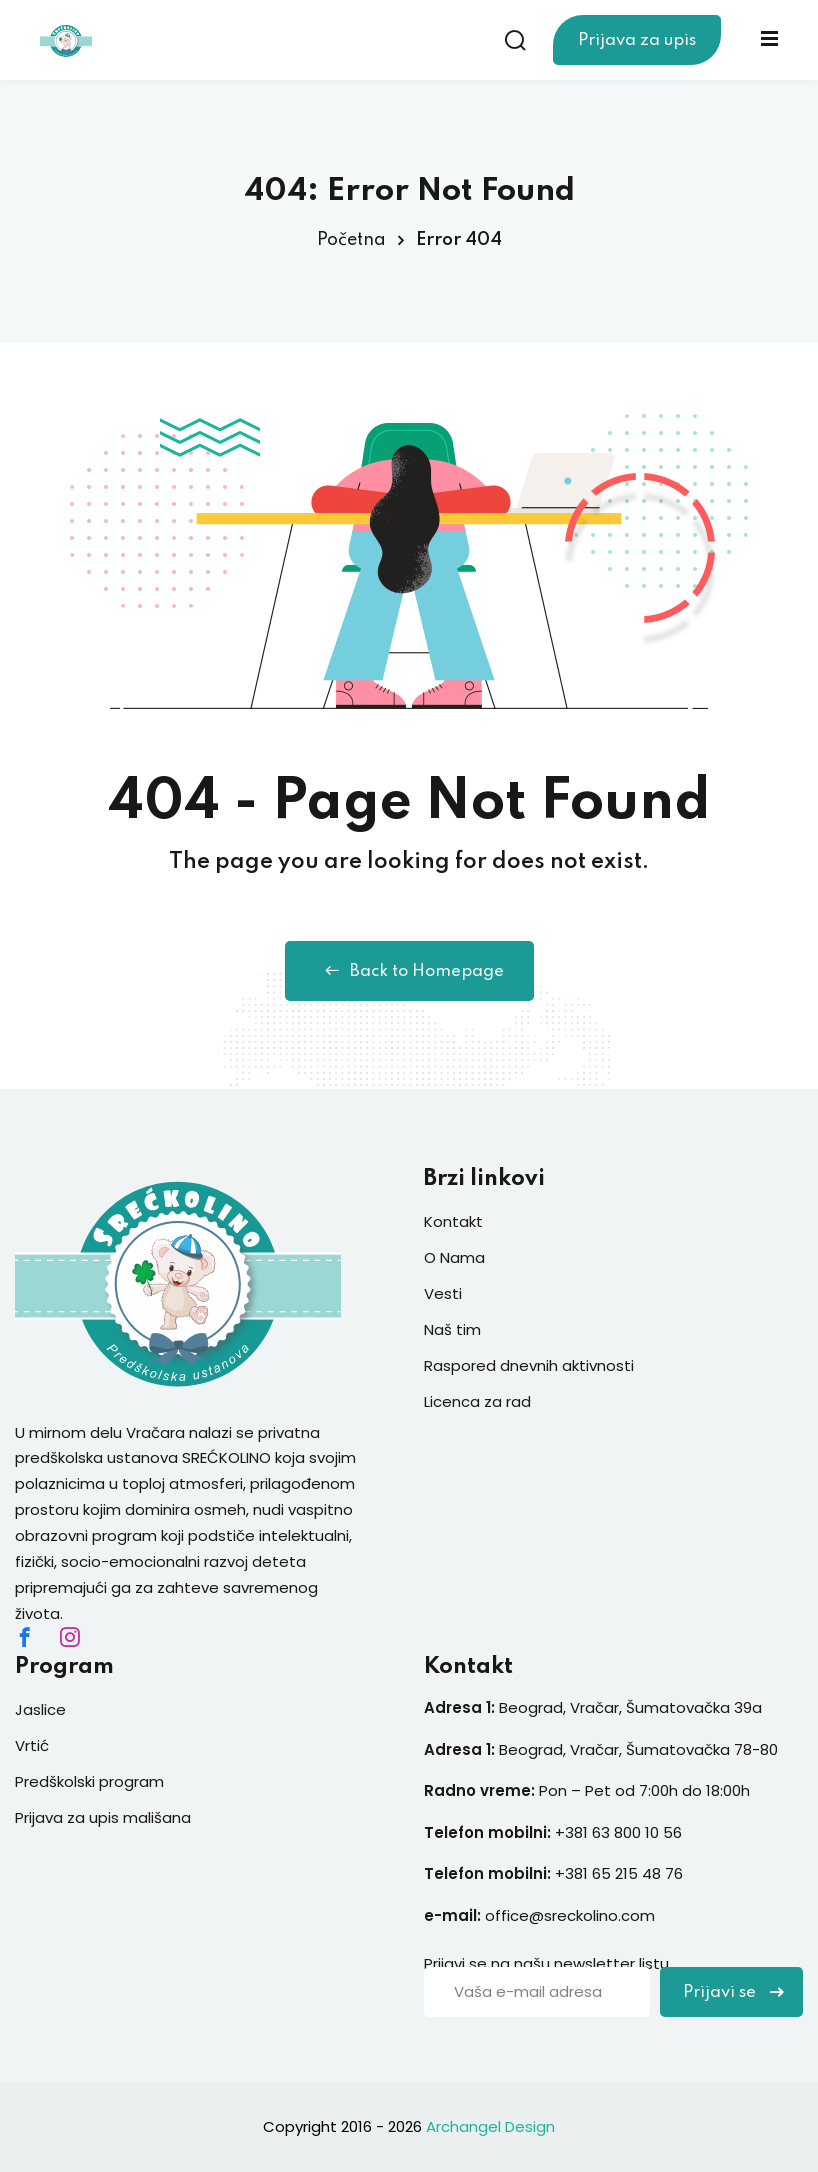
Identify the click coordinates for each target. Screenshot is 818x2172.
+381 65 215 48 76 (619, 1873)
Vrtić (32, 1745)
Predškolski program (89, 1781)
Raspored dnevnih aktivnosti (529, 1365)
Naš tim (452, 1329)
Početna (351, 240)
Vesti (443, 1293)
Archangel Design (490, 2126)
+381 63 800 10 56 (620, 1832)
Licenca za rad (477, 1401)
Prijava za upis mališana (103, 1817)
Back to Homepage (409, 971)
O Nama (454, 1257)
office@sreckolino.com (570, 1915)
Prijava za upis (637, 40)
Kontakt (453, 1221)
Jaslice (40, 1709)
